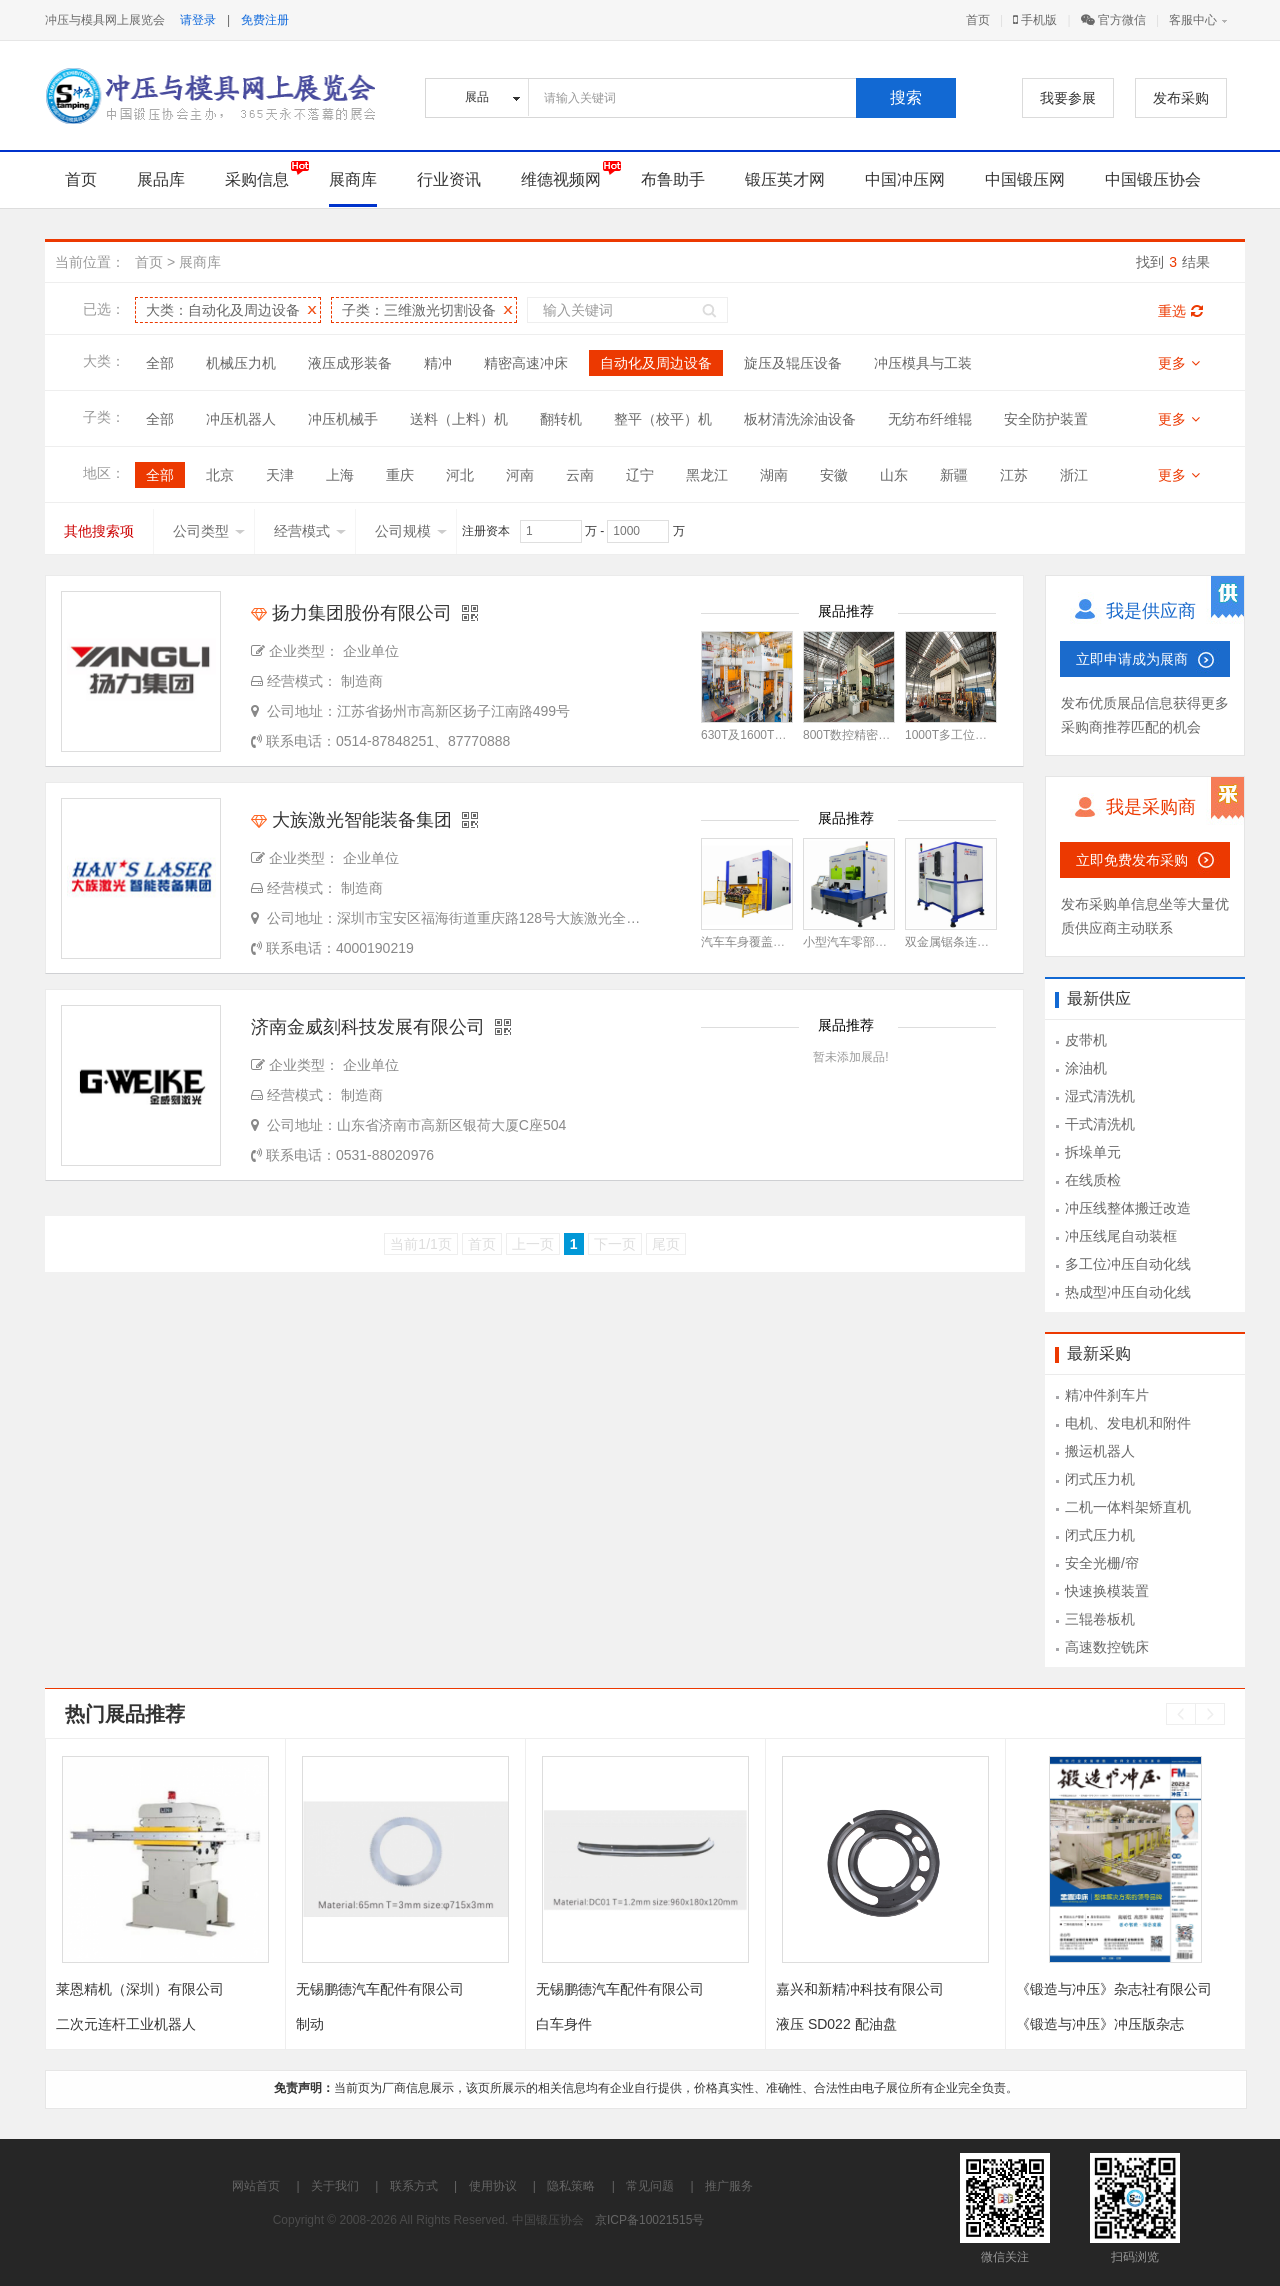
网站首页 (256, 2186)
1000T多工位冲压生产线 (970, 735)
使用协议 (493, 2186)
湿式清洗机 (1100, 1096)
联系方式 (414, 2186)
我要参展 (1068, 98)
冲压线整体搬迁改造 (1128, 1208)
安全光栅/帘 (1102, 1563)
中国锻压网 (1025, 179)
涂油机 (1086, 1068)
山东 (894, 475)
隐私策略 (571, 2186)
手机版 (1035, 20)
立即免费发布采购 (1132, 860)
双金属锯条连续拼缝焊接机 (977, 942)
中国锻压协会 (1153, 179)
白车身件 (564, 2024)
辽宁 (640, 475)
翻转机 (561, 419)
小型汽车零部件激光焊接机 (875, 942)
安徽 (834, 475)
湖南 (774, 475)
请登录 (198, 20)
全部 (160, 363)
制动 (310, 2024)
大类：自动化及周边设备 (223, 310)
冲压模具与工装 (923, 363)
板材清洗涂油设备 (800, 419)
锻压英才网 (785, 179)
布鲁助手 (673, 179)
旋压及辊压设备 (793, 363)
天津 (280, 475)
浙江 (1074, 475)
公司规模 (411, 531)
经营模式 (310, 531)
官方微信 (1113, 20)
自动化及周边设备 (656, 363)
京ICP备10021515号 (649, 2220)
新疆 (954, 475)
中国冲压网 (905, 179)
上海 (340, 475)
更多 (1179, 363)
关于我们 (335, 2186)
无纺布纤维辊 (930, 419)
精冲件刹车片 (1107, 1395)
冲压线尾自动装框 (1121, 1236)
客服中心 (1193, 20)
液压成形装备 (350, 363)
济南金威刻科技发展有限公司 (368, 1027)
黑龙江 (707, 475)
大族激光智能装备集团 (351, 820)
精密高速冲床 (526, 363)
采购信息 (257, 179)
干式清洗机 (1100, 1124)
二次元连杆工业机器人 (126, 2024)
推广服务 (729, 2186)
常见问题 (650, 2186)
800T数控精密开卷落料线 (870, 735)
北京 (220, 475)
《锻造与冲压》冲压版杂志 (1100, 2024)
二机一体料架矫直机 (1128, 1507)
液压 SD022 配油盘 (836, 2024)
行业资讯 (449, 179)
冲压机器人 (241, 419)
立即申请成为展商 (1132, 659)
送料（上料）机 (459, 419)
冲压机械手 (343, 419)
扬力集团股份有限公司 (351, 613)
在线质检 (1093, 1180)
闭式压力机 (1100, 1479)
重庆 (400, 475)
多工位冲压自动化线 (1128, 1264)
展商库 (353, 179)
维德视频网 (561, 179)
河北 (460, 475)
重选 (1180, 311)
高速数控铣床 (1107, 1647)
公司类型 (209, 531)
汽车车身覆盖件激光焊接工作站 (785, 942)
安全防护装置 (1046, 419)
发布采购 (1181, 98)
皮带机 (1086, 1040)
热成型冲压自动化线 (1128, 1292)
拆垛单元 (1093, 1152)
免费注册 (265, 20)
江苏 (1014, 475)
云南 (580, 475)
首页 (978, 20)
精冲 (438, 363)
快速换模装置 (1107, 1591)
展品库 (161, 179)
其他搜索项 (99, 531)
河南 (520, 475)
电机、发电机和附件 (1128, 1423)
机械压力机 (241, 363)
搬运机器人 (1100, 1451)
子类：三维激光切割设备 (419, 310)
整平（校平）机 (663, 419)
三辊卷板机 (1100, 1619)
